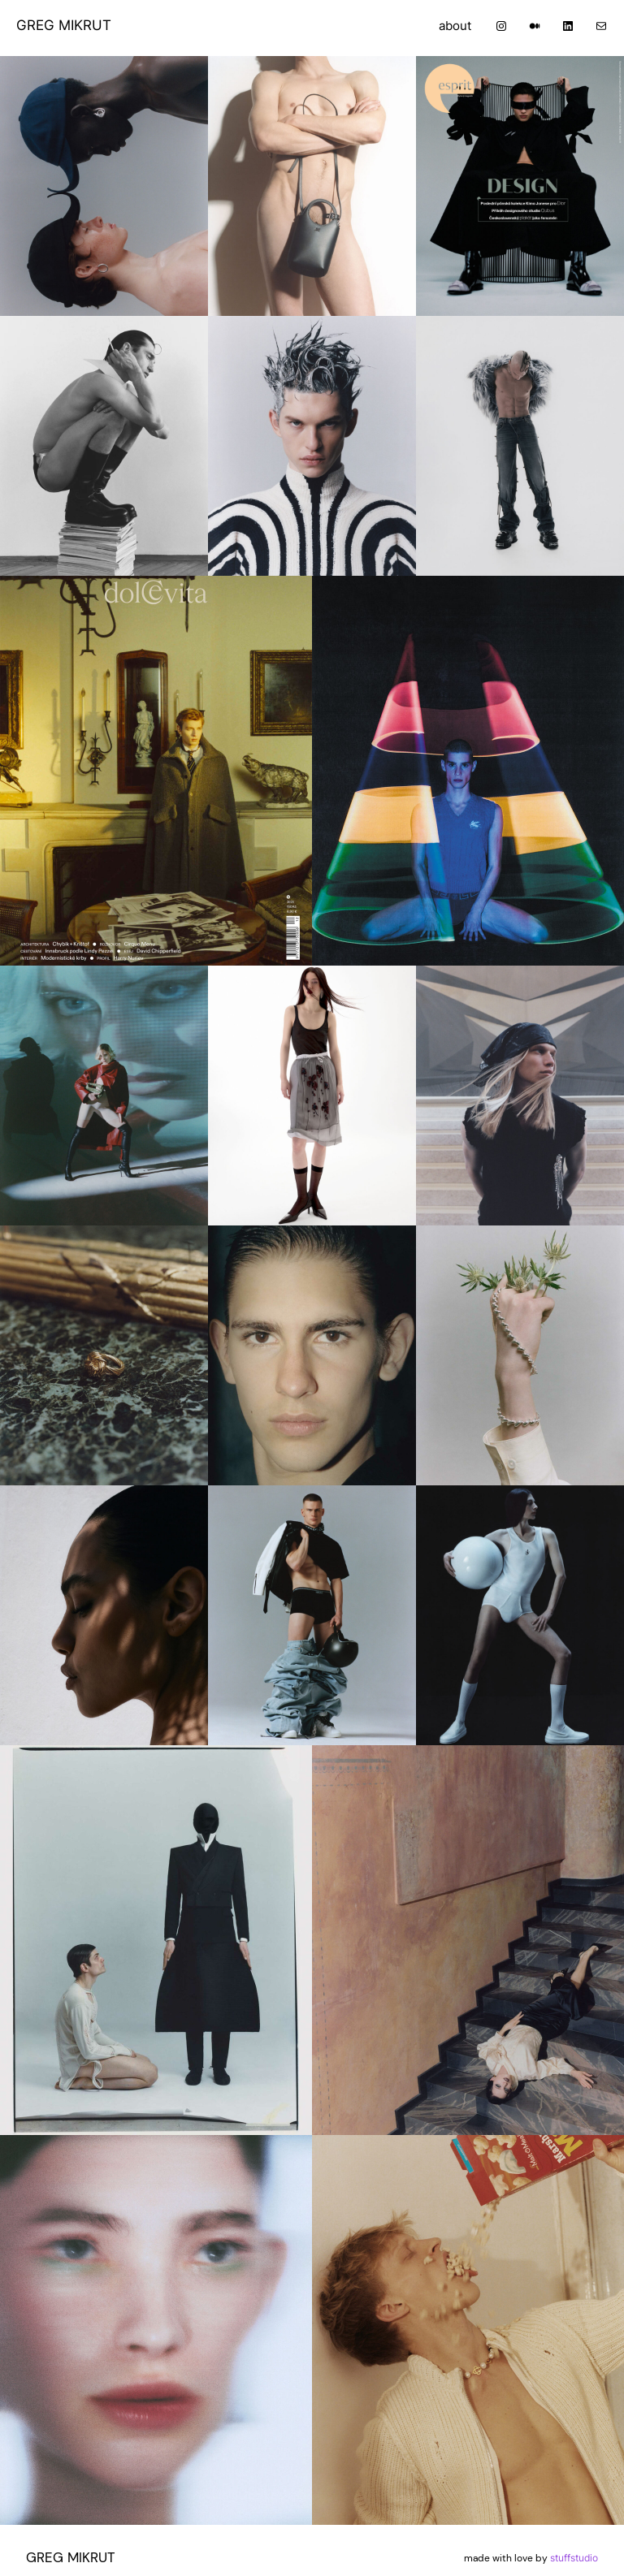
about (455, 25)
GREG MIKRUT (63, 25)
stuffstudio (574, 2558)
